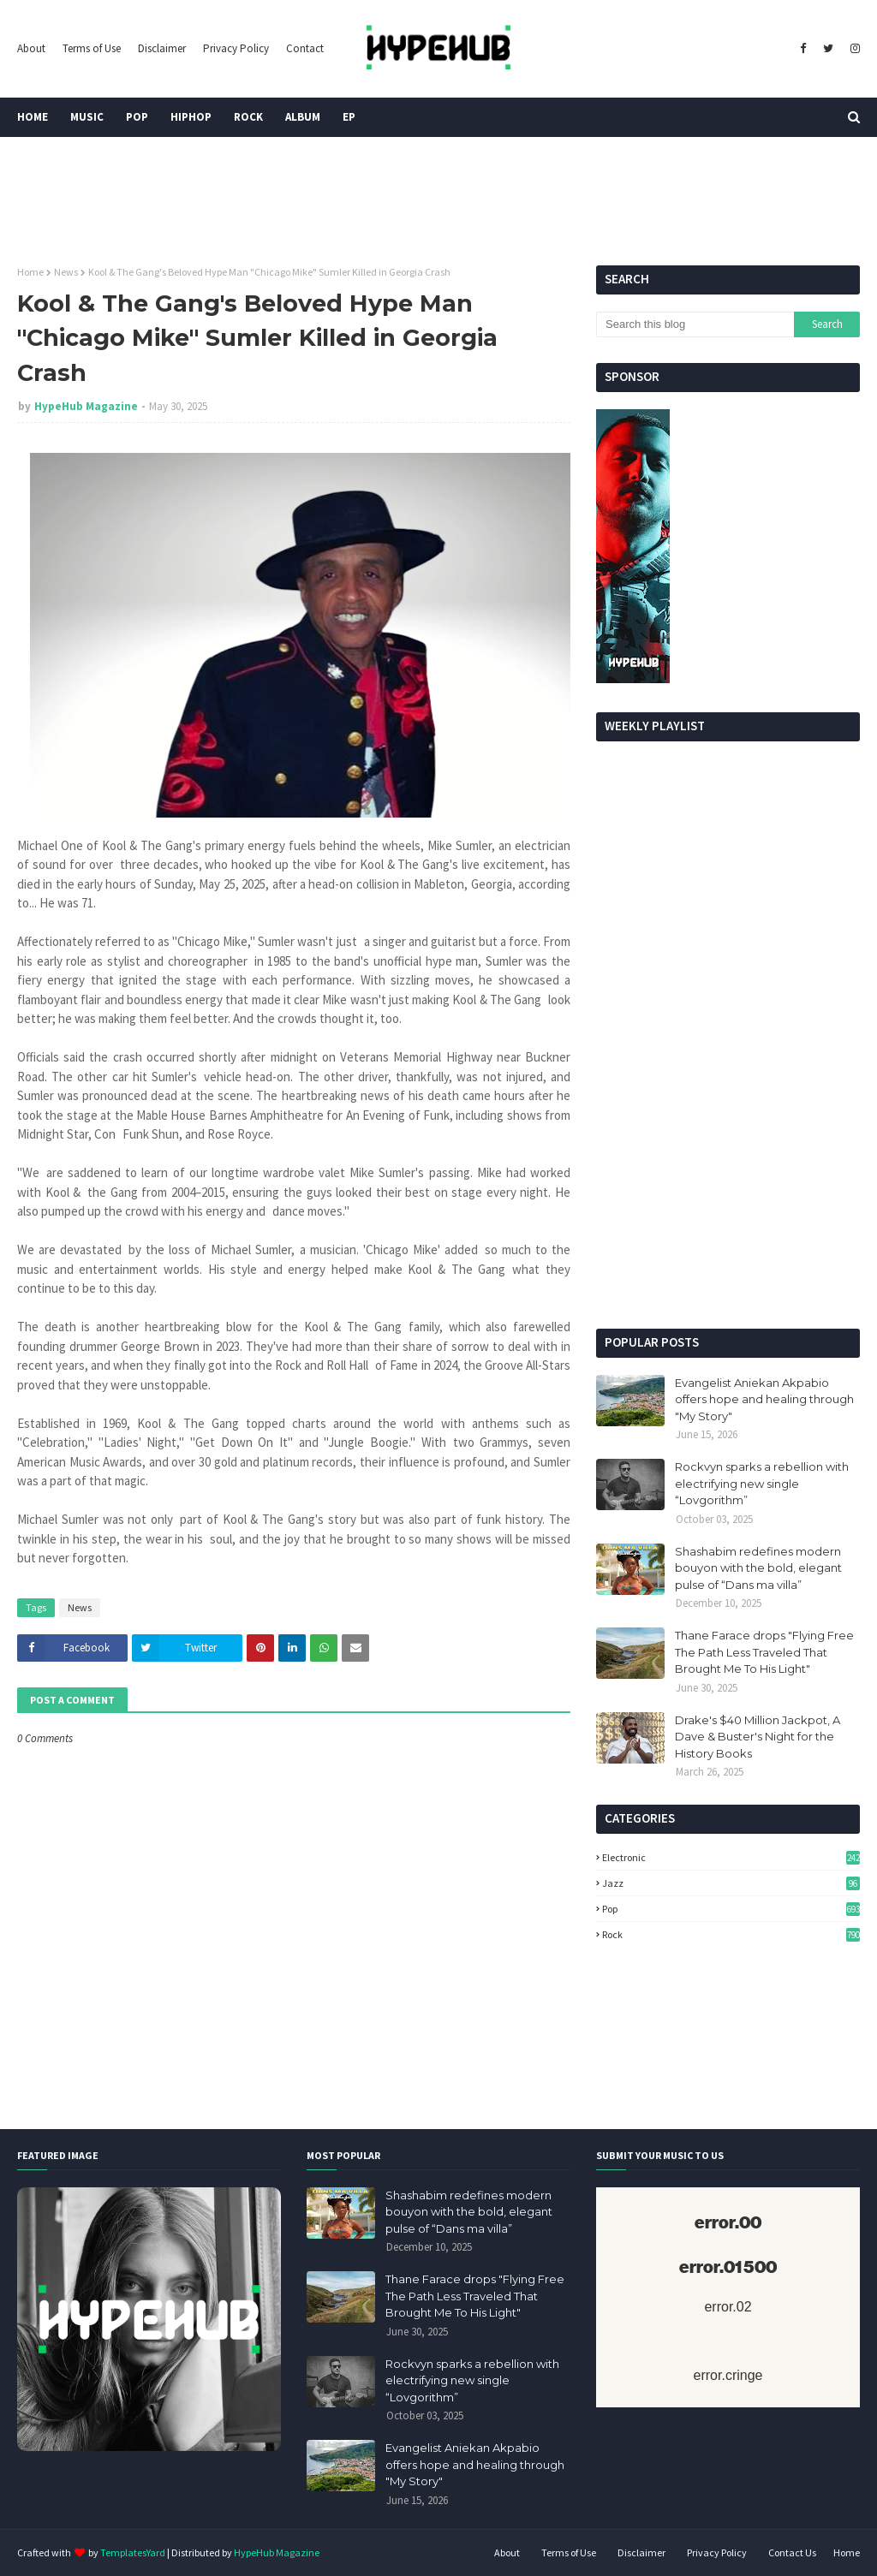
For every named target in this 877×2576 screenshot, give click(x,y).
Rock (731, 1934)
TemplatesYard (132, 2552)
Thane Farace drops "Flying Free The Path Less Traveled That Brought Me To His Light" (764, 1651)
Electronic (731, 1857)
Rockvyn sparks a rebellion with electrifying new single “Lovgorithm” (762, 1483)
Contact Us (792, 2552)
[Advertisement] (728, 1196)
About (31, 48)
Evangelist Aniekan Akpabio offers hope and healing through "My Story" (764, 1399)
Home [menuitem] (32, 117)
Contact (305, 48)
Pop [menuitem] (137, 117)
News (66, 271)
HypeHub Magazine (86, 406)
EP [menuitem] (349, 117)
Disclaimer (162, 48)
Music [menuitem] (87, 117)
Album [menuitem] (302, 117)
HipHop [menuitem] (191, 117)
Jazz (731, 1883)
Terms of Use (92, 48)
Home (30, 271)
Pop (731, 1908)
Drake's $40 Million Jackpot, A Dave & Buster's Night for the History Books (757, 1736)
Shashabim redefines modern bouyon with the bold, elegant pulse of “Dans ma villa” (758, 1567)
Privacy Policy (236, 48)
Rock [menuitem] (248, 117)
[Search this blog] (695, 324)
